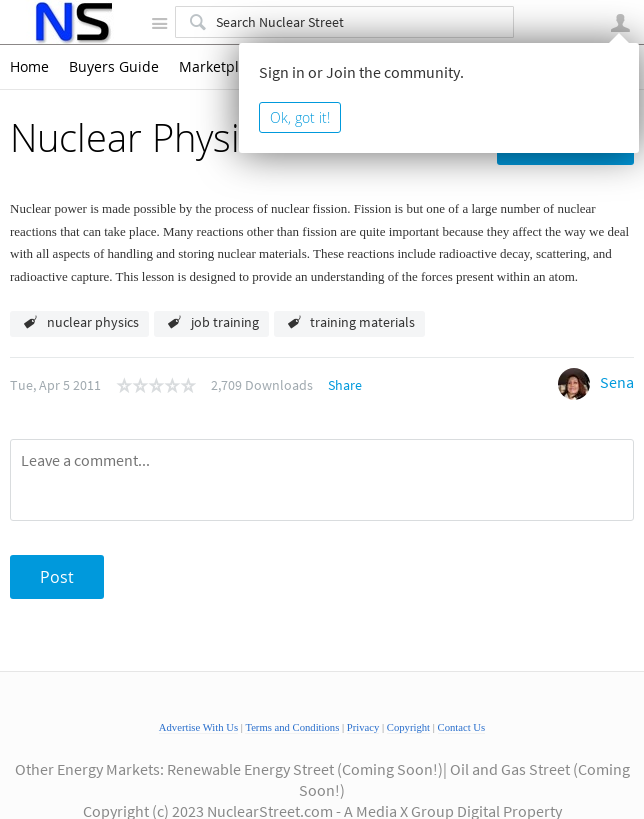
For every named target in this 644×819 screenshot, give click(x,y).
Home (29, 67)
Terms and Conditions (292, 727)
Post (57, 577)
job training (225, 322)
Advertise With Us (198, 727)
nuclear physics (93, 322)
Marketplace (220, 67)
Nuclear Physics (143, 137)
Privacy (363, 727)
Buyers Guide (114, 67)
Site (159, 23)
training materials (362, 322)
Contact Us (462, 727)
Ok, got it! (300, 117)
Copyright (408, 727)
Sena (617, 382)
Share (345, 385)
